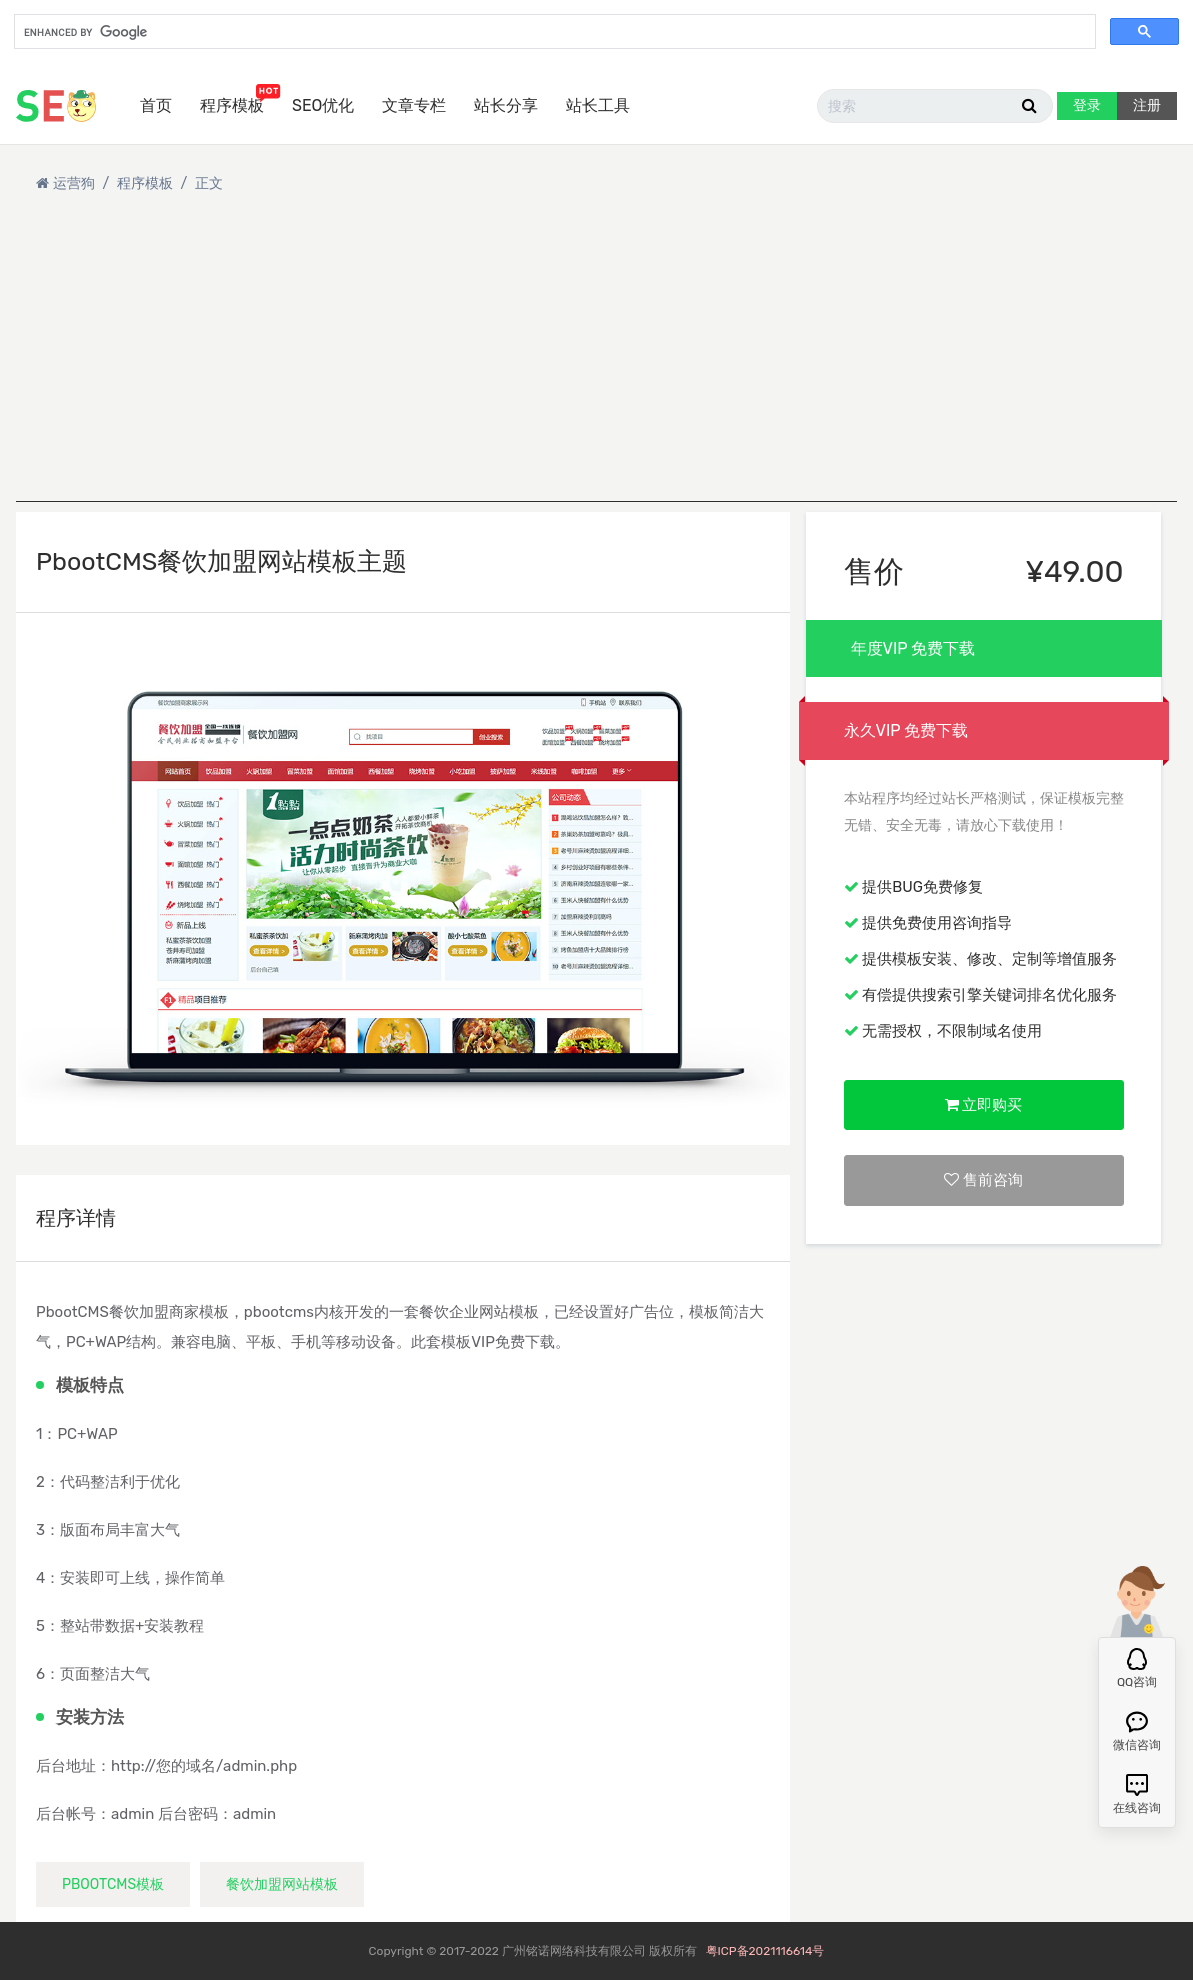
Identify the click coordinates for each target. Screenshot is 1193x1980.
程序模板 (232, 105)
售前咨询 (983, 1180)
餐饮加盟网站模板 (282, 1884)
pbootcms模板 (113, 1884)
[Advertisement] (596, 362)
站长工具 (598, 105)
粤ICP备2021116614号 (765, 1951)
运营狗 (74, 183)
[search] (553, 33)
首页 (156, 105)
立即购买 (984, 1105)
